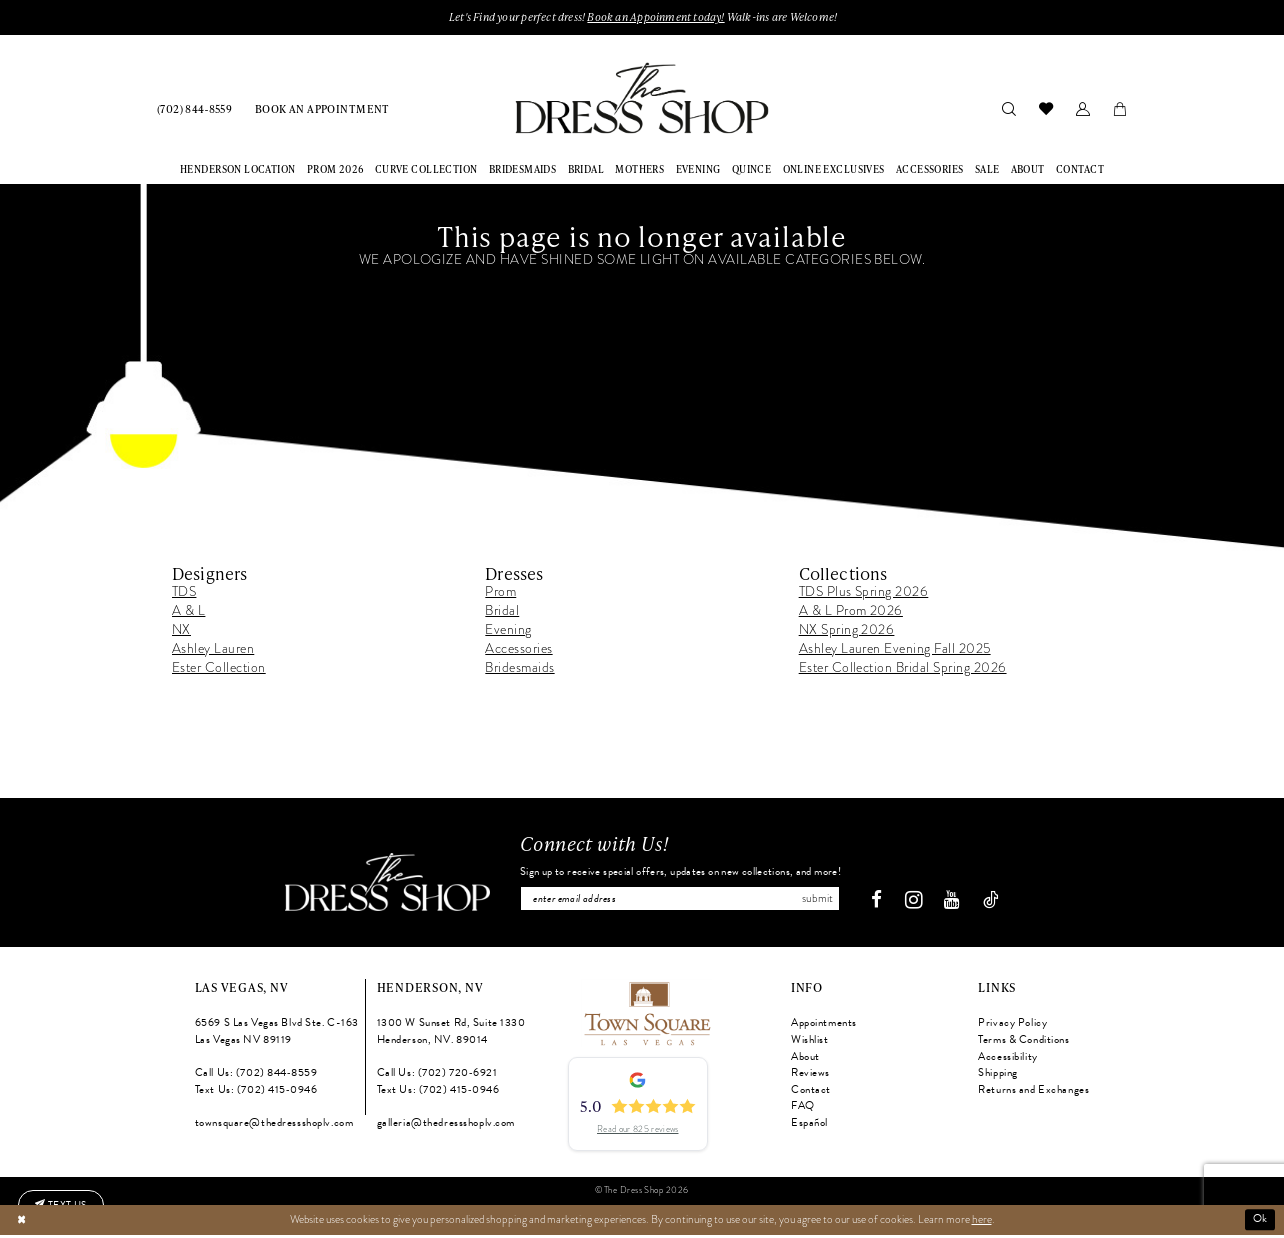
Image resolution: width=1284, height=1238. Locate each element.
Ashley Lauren (213, 649)
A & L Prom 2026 (851, 611)
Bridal (502, 611)
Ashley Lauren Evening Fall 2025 (895, 649)
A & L (188, 611)
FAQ (803, 1107)
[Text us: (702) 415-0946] (64, 1203)
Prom (500, 592)
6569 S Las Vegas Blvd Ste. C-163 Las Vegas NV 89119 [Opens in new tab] (277, 1033)
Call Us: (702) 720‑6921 (437, 1074)
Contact (811, 1091)
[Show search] (1008, 109)
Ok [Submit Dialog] (1260, 1221)
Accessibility (1007, 1058)
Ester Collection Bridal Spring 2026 (903, 667)
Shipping (998, 1074)
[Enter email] (680, 900)
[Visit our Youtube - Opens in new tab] (960, 902)
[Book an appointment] (322, 109)
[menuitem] (195, 109)
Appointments (824, 1024)
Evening (508, 630)
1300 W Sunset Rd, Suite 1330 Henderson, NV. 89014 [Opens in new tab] (451, 1033)
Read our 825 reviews (637, 1132)
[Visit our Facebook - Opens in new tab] (884, 902)
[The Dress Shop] (379, 884)
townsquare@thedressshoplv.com (274, 1124)
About (805, 1058)
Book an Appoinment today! (657, 17)
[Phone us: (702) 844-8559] (195, 109)
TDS (184, 592)
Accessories (518, 649)
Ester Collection (219, 667)
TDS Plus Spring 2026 (864, 592)
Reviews (810, 1074)
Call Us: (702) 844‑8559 (256, 1074)
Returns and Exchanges (1033, 1091)
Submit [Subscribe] (824, 900)
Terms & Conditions (1023, 1041)
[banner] (641, 98)
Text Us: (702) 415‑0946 (256, 1091)
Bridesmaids (519, 667)
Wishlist (810, 1041)
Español (809, 1124)
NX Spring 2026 (847, 630)
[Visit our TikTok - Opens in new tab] (999, 902)
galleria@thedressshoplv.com (446, 1124)
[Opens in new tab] (646, 1013)
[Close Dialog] (21, 1222)
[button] (1082, 109)
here (982, 1221)
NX (181, 630)
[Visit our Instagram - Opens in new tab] (921, 903)
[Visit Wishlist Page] (1045, 109)
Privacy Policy (1012, 1024)
